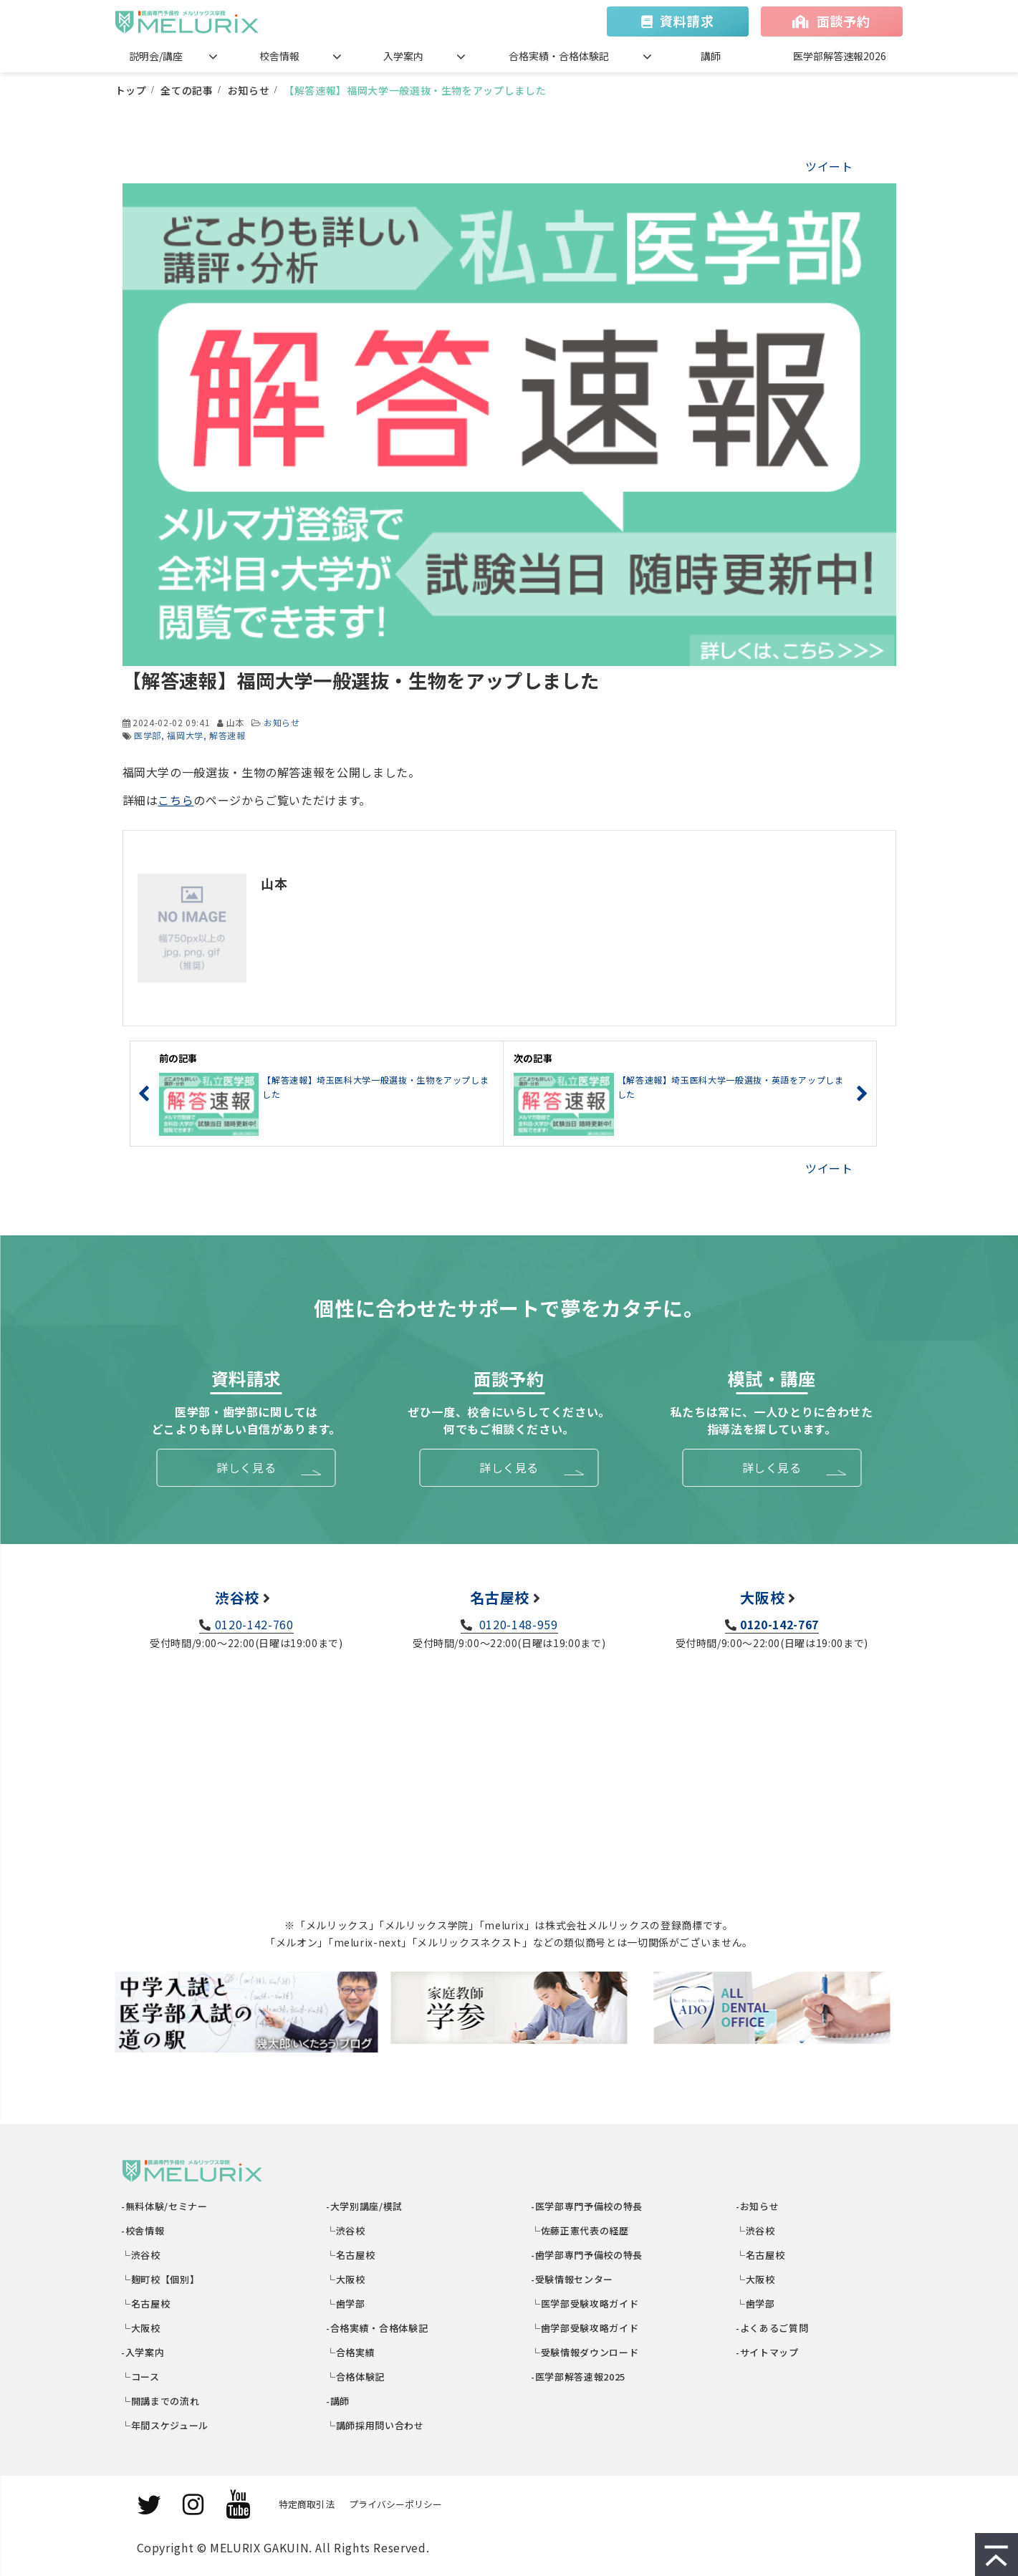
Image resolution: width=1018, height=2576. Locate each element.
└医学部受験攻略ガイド (585, 2303)
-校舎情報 (144, 2230)
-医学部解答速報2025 (578, 2376)
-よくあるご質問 (773, 2328)
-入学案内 (144, 2352)
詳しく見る (246, 1467)
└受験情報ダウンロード (585, 2352)
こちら (175, 800)
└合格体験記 (356, 2376)
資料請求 (687, 20)
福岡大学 (185, 735)
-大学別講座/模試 (365, 2206)
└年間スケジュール (165, 2425)
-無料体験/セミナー (165, 2206)
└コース (141, 2376)
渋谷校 (237, 1597)
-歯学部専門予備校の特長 (587, 2255)
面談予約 (843, 20)
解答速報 (227, 735)
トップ (131, 90)
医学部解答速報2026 (839, 56)
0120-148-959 (516, 1624)
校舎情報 (279, 56)
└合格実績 (351, 2352)
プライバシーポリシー (395, 2504)
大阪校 (762, 1597)
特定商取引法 (307, 2504)
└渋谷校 (141, 2255)
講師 (711, 56)
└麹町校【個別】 (161, 2279)
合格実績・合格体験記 (559, 56)
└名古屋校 (147, 2303)
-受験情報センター (572, 2279)
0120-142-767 (779, 1624)
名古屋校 (499, 1597)
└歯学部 (346, 2303)
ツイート (829, 166)
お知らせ (249, 90)
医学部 (147, 735)
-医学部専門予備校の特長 (587, 2206)
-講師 (338, 2401)
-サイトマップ (768, 2352)
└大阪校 (141, 2328)
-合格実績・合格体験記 (377, 2328)
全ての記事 (186, 90)
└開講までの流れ (161, 2401)
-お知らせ (758, 2206)
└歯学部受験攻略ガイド (585, 2328)
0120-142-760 (254, 1624)
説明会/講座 (156, 56)
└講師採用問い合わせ (375, 2425)
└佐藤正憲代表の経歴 (580, 2230)
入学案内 (403, 56)
